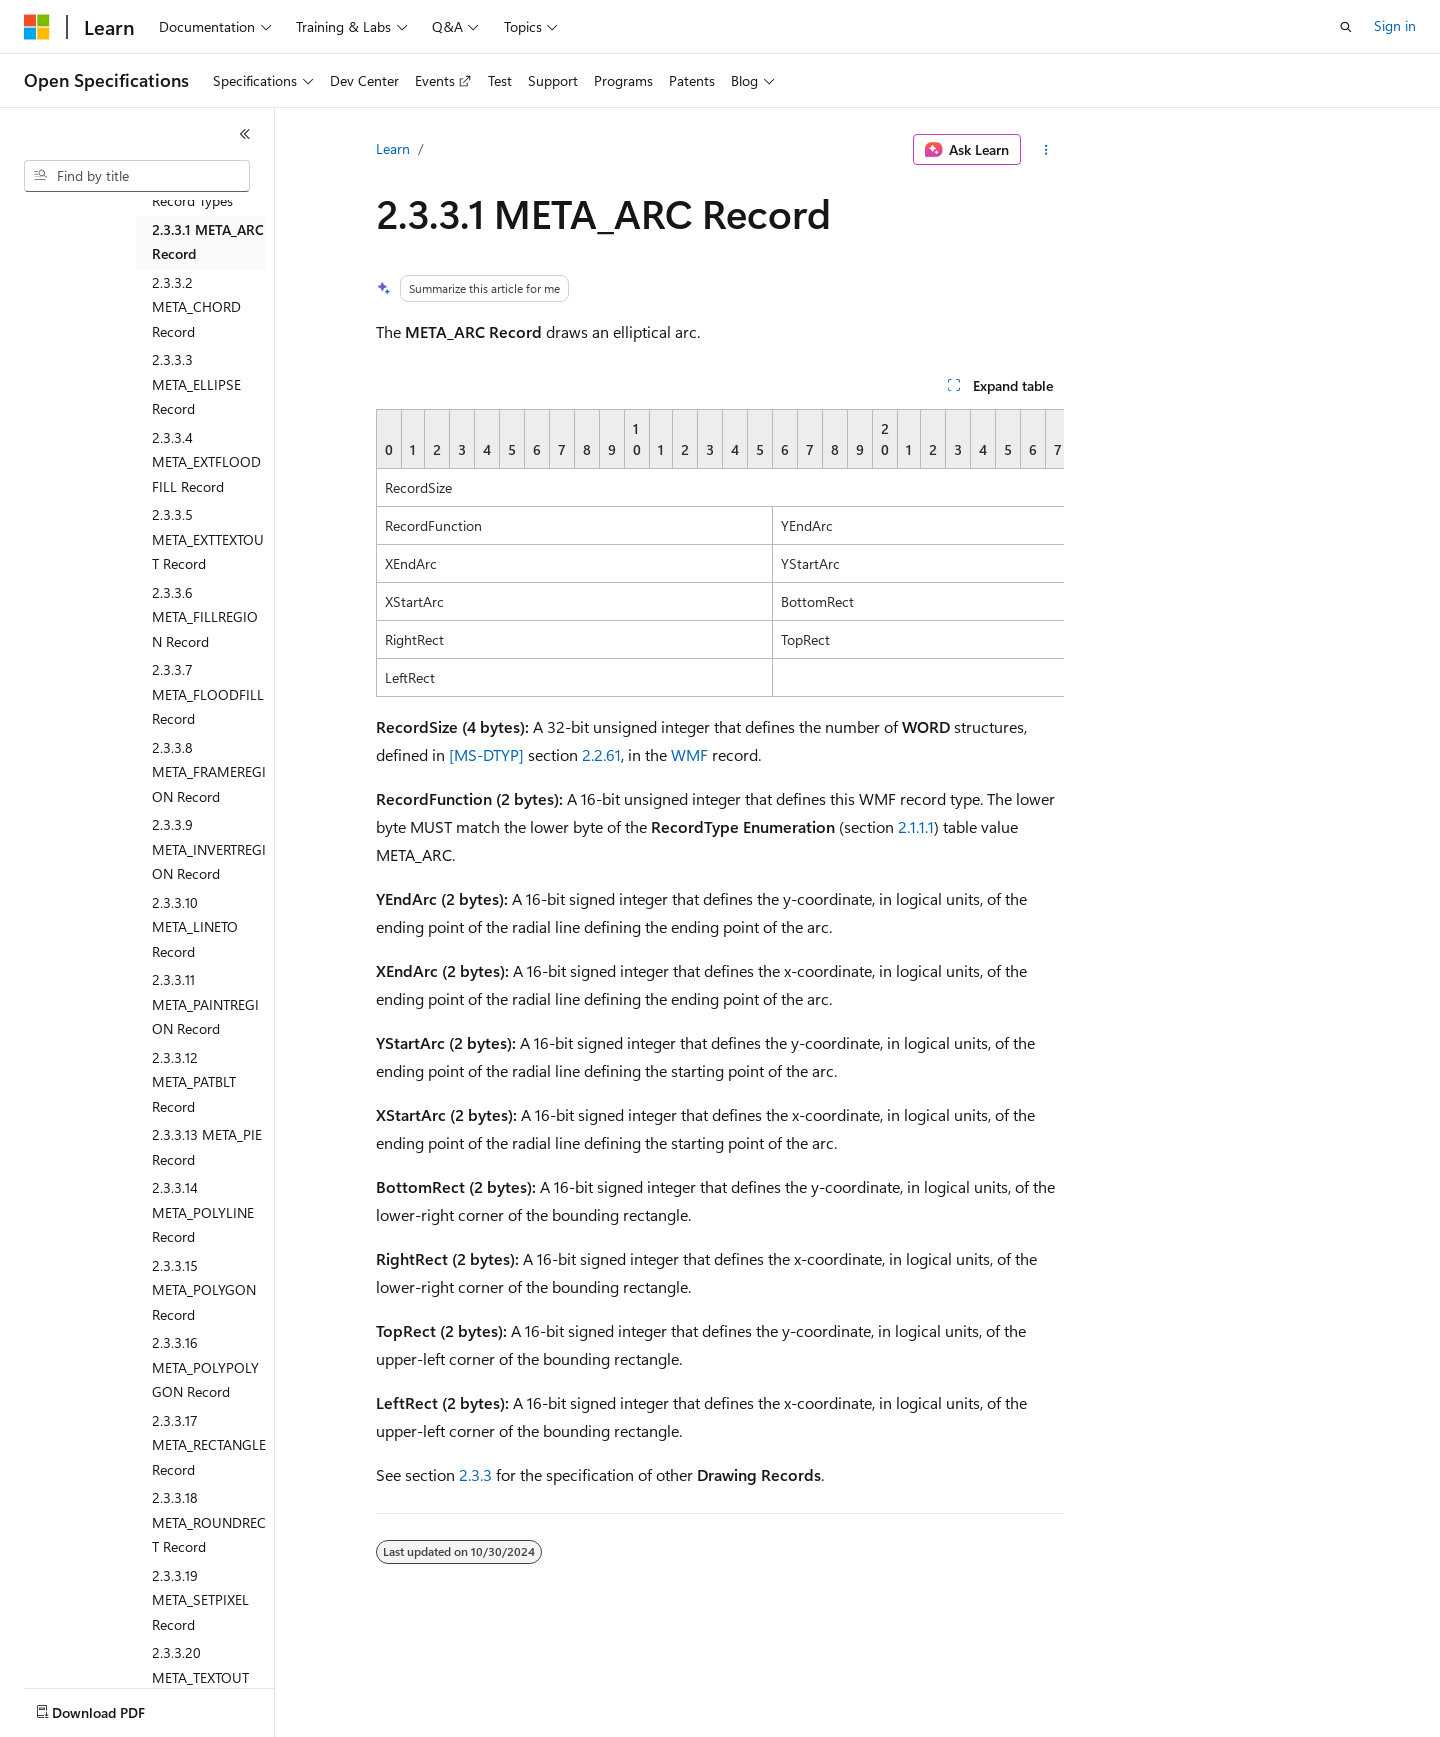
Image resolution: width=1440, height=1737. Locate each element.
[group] (720, 553)
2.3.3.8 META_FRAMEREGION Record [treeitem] (209, 772)
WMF (689, 754)
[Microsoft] (37, 27)
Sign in (1395, 25)
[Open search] (1346, 27)
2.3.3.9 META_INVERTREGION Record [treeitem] (209, 849)
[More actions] (1046, 150)
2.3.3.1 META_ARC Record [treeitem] (208, 242)
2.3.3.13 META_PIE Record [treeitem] (207, 1147)
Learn (393, 148)
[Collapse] (245, 134)
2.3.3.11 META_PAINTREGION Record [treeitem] (205, 1004)
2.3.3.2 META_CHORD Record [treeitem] (196, 307)
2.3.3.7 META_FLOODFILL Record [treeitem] (208, 694)
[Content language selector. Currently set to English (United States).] (115, 1708)
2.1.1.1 (916, 826)
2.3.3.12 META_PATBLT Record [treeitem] (194, 1082)
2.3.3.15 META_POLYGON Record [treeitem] (204, 1290)
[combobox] (137, 176)
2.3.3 (475, 1474)
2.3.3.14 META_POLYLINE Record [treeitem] (203, 1212)
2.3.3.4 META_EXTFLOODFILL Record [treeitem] (206, 462)
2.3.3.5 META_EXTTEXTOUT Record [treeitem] (208, 539)
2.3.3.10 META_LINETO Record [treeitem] (195, 927)
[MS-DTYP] (486, 754)
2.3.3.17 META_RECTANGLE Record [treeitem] (209, 1445)
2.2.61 (601, 754)
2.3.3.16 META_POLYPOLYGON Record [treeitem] (205, 1367)
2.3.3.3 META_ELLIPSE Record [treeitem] (196, 384)
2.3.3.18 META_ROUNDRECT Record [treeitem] (209, 1522)
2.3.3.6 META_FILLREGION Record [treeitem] (205, 617)
